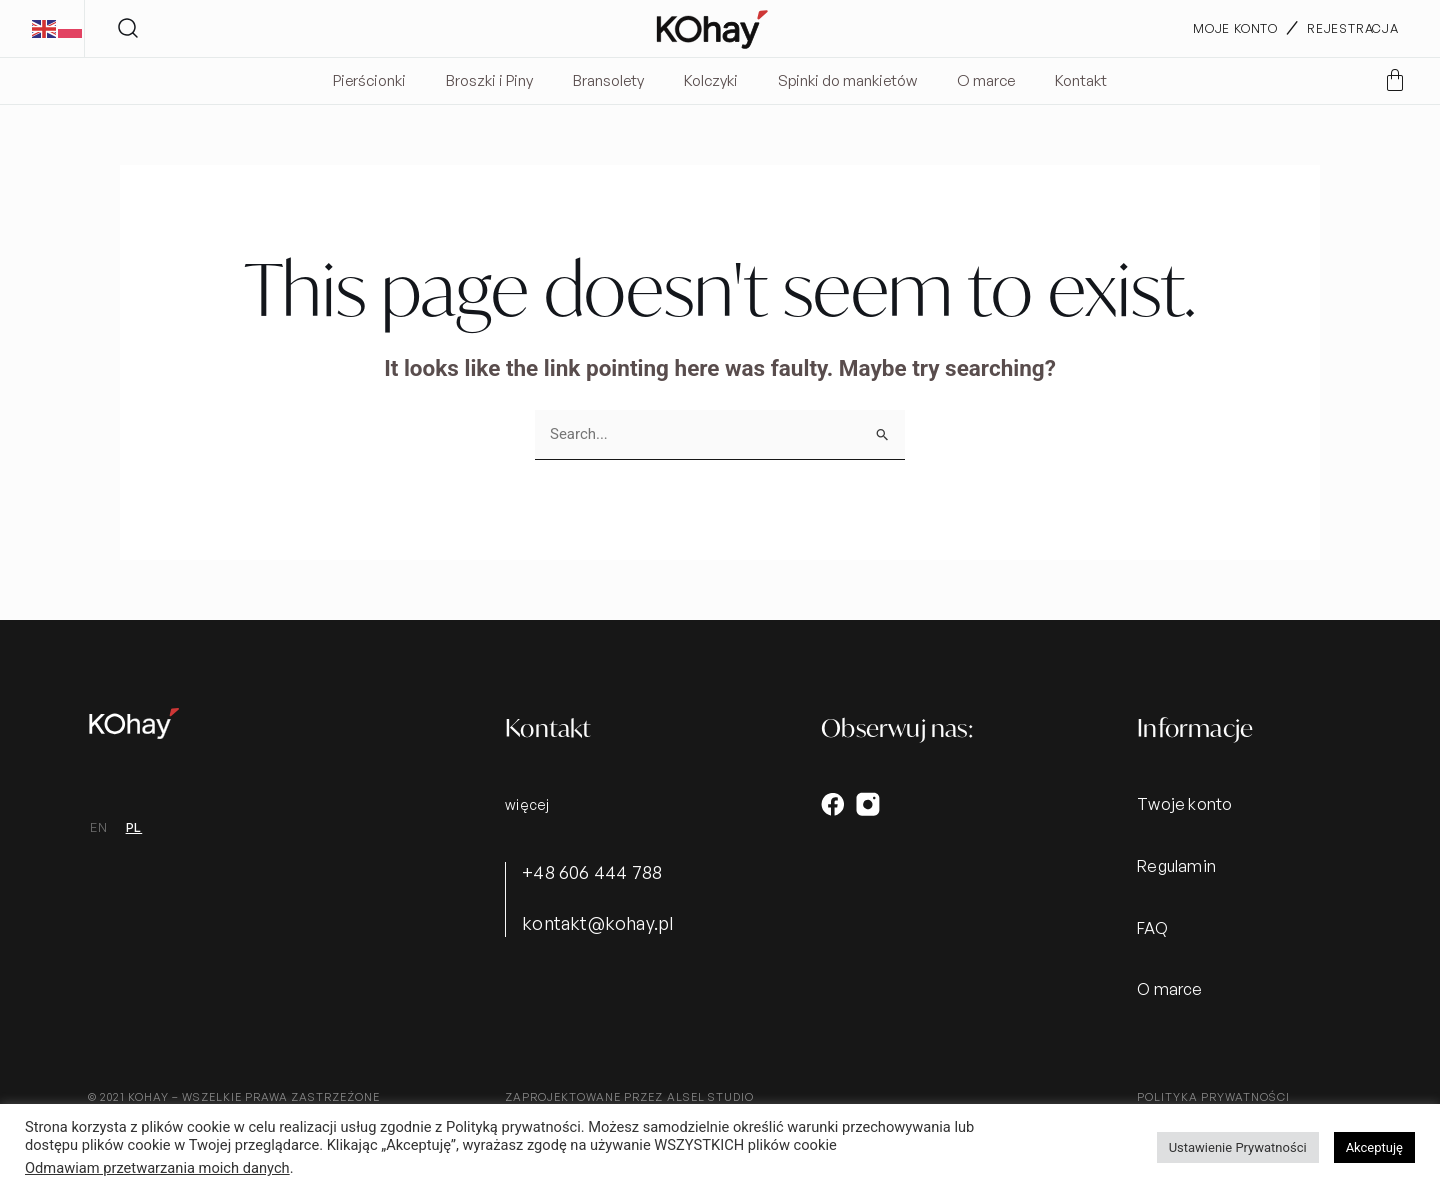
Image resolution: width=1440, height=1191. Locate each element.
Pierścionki (369, 80)
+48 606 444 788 (592, 872)
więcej (527, 805)
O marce (986, 80)
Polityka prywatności (1213, 1097)
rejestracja (1353, 28)
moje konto (1235, 28)
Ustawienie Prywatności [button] (1238, 1147)
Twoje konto (1184, 804)
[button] (129, 29)
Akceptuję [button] (1374, 1147)
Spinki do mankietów (847, 80)
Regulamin (1176, 866)
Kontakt (1081, 80)
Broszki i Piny (489, 80)
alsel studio (710, 1097)
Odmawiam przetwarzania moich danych (157, 1168)
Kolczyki (711, 80)
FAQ (1152, 928)
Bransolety (608, 80)
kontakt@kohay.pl (597, 923)
